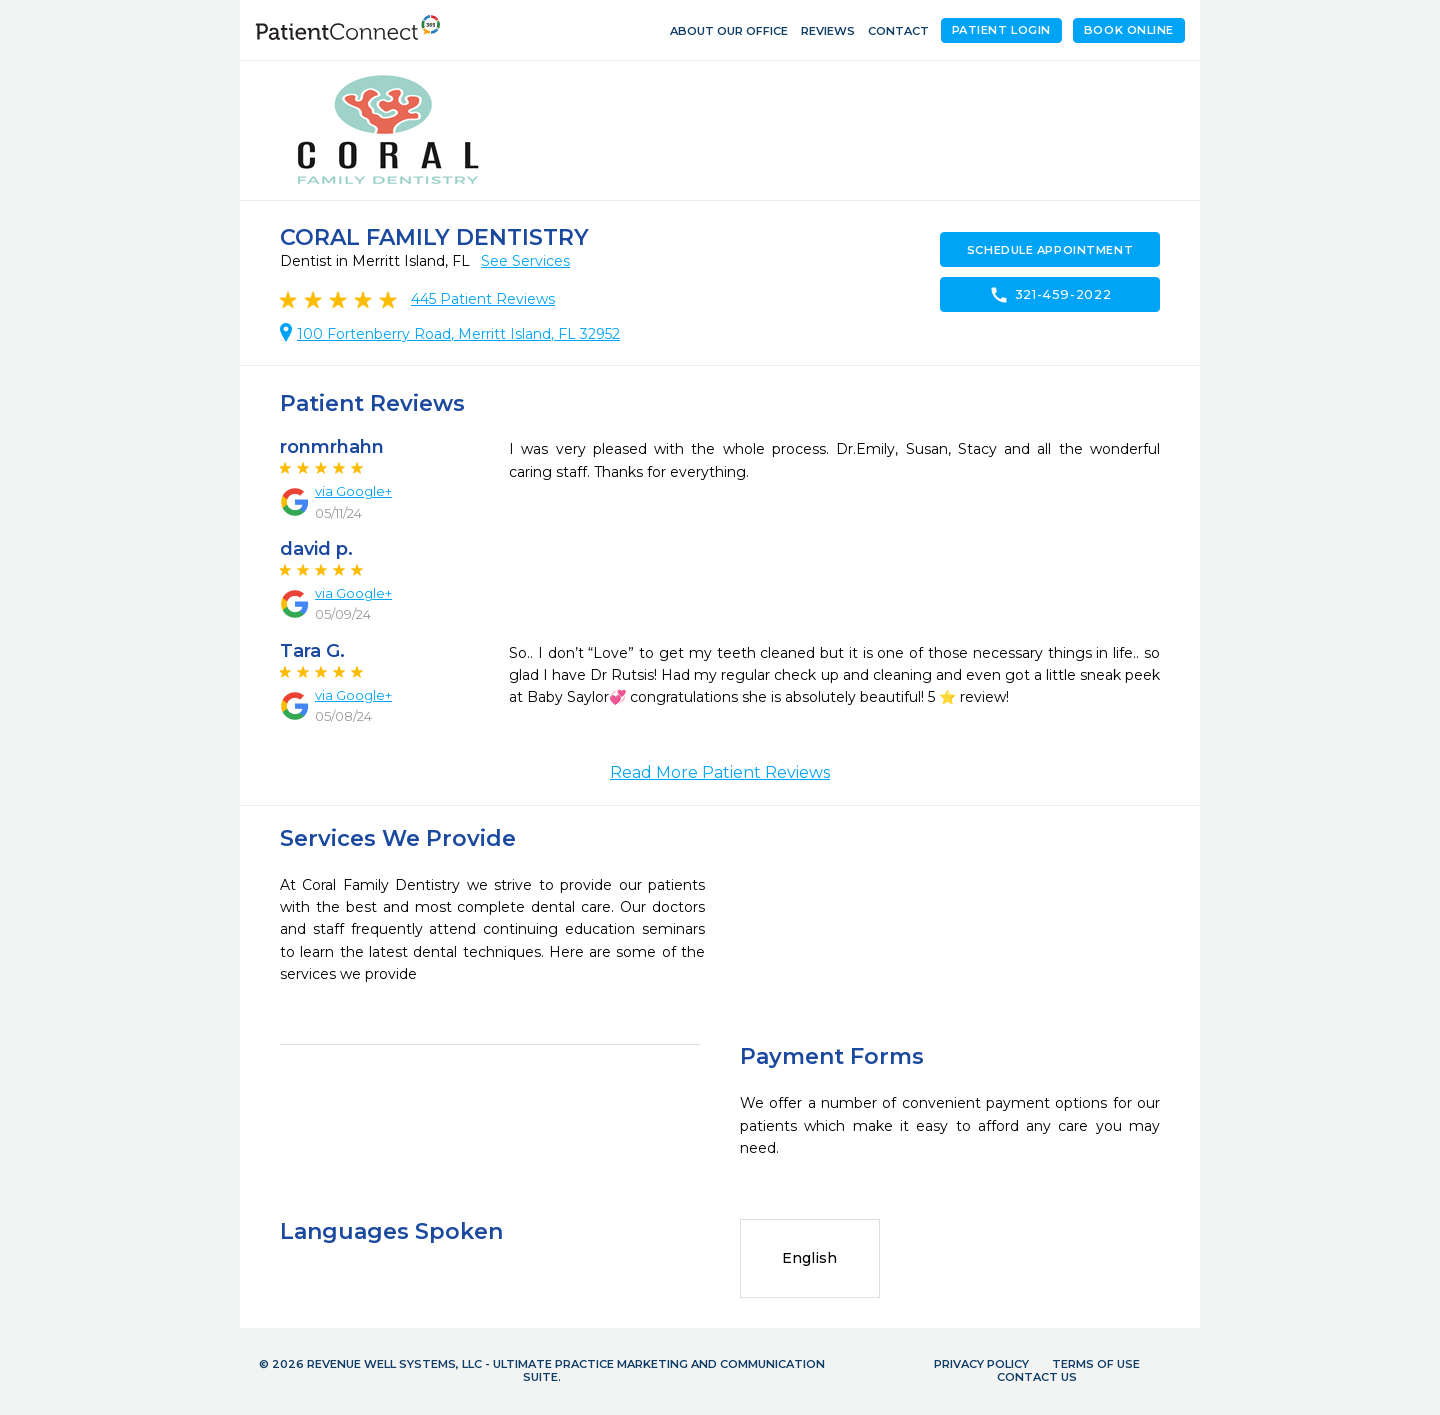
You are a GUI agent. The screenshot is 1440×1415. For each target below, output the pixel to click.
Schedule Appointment (1050, 250)
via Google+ (353, 491)
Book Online (1129, 30)
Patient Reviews (483, 299)
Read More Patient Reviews (720, 772)
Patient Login (1001, 30)
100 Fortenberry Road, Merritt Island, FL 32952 (458, 334)
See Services (525, 261)
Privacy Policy (981, 1364)
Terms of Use (1096, 1364)
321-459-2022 (1050, 295)
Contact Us (1037, 1377)
